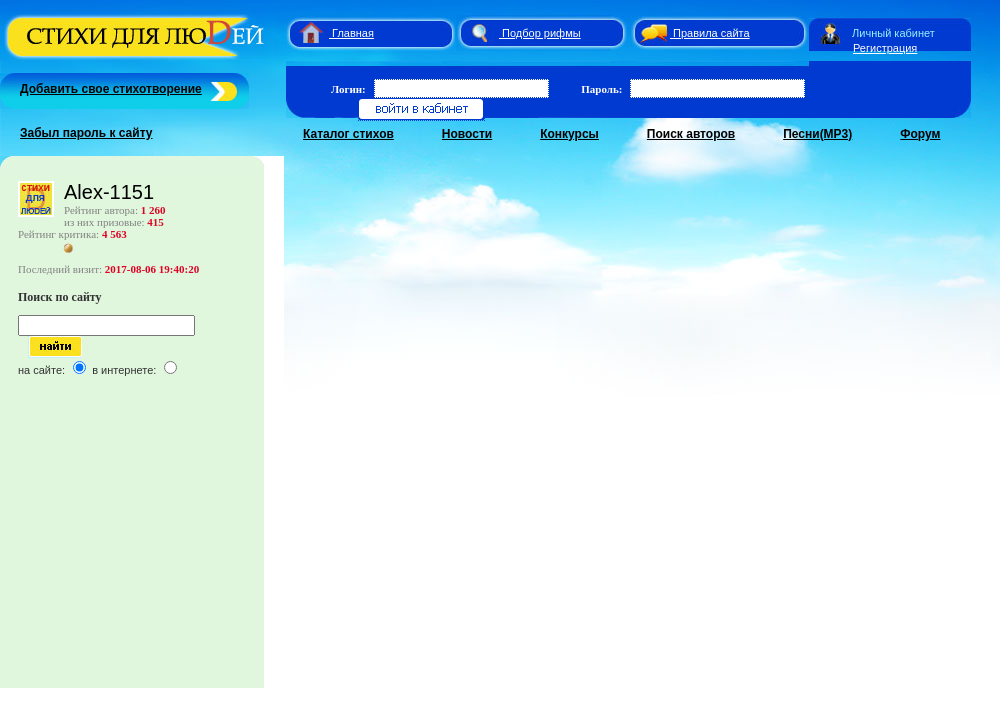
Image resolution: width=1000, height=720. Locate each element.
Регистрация (885, 48)
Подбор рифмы (541, 33)
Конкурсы (569, 134)
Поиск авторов (691, 134)
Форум (920, 134)
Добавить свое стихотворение (111, 89)
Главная (353, 33)
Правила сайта (711, 33)
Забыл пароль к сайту (86, 133)
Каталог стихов (348, 134)
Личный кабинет (893, 33)
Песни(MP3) (817, 134)
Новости (467, 134)
